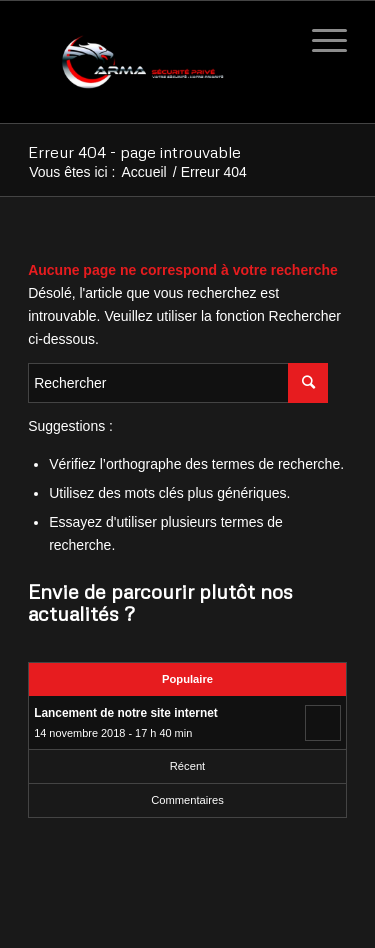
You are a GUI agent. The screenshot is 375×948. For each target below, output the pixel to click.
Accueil (144, 172)
